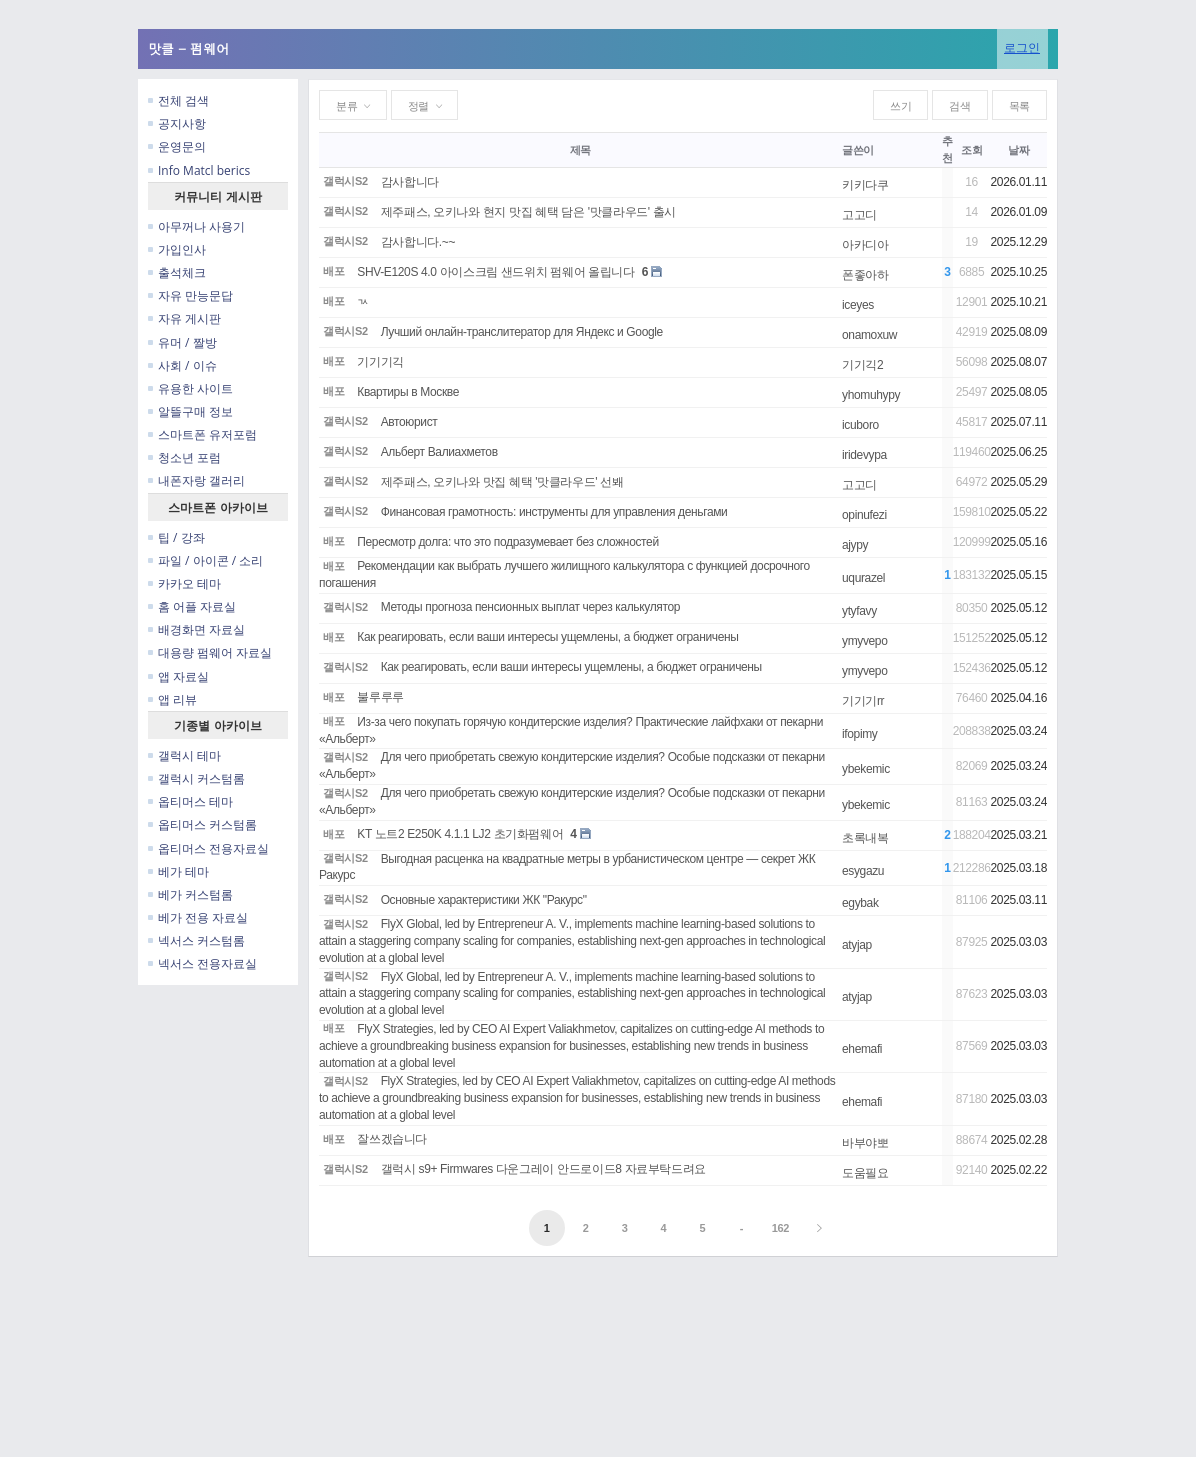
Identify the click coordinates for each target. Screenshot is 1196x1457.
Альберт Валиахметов (439, 452)
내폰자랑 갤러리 (196, 480)
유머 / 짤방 (182, 342)
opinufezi (864, 515)
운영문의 (177, 146)
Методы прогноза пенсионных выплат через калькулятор (530, 607)
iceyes (858, 305)
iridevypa (864, 455)
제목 (580, 150)
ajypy (855, 545)
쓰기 (900, 106)
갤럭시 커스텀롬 (196, 778)
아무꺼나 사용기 (196, 226)
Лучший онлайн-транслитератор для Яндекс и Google (522, 332)
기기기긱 (380, 362)
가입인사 (177, 249)
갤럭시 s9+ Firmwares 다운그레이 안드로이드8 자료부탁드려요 (543, 1169)
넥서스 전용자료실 (202, 963)
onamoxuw (869, 335)
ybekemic (866, 769)
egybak (860, 903)
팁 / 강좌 (176, 537)
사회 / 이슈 (182, 365)
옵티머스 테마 (190, 801)
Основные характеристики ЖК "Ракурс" (484, 900)
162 (780, 1228)
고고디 (859, 215)
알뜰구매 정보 (190, 411)
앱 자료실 (178, 676)
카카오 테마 (184, 583)
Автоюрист (409, 422)
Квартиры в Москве (408, 392)
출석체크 (177, 272)
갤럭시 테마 (184, 755)
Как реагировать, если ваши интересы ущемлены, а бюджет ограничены (547, 637)
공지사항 (177, 123)
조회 (971, 150)
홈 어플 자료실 (192, 606)
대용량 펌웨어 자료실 (210, 652)
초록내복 (865, 838)
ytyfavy (859, 611)
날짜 (1018, 150)
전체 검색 (178, 100)
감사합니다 (410, 182)
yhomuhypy (871, 395)
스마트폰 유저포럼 (202, 434)
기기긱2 (862, 365)
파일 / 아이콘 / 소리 (205, 560)
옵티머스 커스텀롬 (202, 824)
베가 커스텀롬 (190, 894)
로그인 (1022, 47)
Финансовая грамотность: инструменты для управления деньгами (554, 512)
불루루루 (380, 697)
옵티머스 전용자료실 (208, 848)
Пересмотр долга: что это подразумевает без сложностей (507, 542)
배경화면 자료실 (196, 629)
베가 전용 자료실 (198, 917)
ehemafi (862, 1049)
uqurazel (863, 578)
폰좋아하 (865, 275)
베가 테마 (178, 871)
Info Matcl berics (199, 170)
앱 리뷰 (172, 699)
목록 (1019, 106)
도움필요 (865, 1173)
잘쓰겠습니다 (392, 1139)
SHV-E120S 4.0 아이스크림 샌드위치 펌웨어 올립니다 (496, 272)
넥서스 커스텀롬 (196, 940)
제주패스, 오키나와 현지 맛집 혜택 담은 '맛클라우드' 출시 (528, 212)
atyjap (857, 945)
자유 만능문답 (190, 295)
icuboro (860, 425)
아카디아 (865, 245)
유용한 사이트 (190, 388)
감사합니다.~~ (418, 242)
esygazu (863, 871)
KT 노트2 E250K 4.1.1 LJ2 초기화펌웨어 (460, 834)
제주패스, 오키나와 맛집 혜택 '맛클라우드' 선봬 (502, 482)
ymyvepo (865, 641)
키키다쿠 (865, 185)
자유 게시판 (184, 318)
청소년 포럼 (184, 457)
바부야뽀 (865, 1143)
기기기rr (863, 701)
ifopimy (860, 734)
